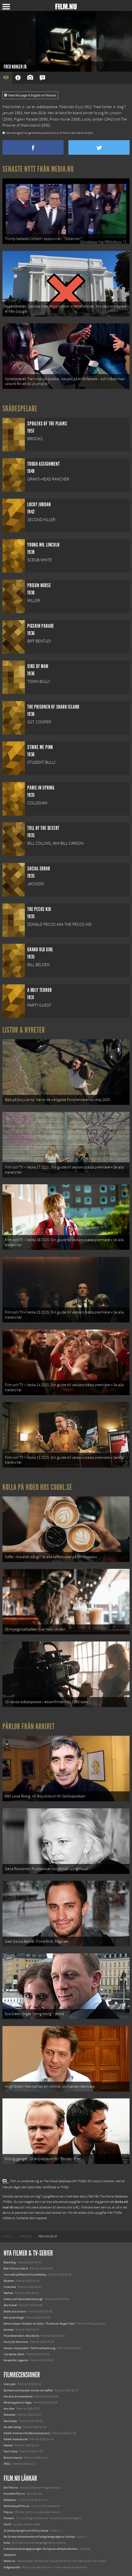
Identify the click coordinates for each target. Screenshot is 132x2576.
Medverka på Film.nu (16, 2506)
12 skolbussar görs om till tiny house (26, 2530)
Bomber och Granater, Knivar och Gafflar (28, 2390)
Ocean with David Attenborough (23, 2299)
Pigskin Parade (26, 119)
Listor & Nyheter (23, 1030)
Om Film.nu (11, 2487)
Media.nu (9, 2561)
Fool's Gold (11, 2451)
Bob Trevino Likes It (16, 2268)
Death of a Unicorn (15, 2311)
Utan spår (10, 2384)
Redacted (9, 2414)
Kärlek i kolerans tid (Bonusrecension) (27, 2433)
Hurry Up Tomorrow (16, 2342)
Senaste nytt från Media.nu (38, 169)
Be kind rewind (13, 2457)
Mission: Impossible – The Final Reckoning (29, 2348)
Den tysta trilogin (14, 2317)
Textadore (10, 2555)
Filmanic (9, 2518)
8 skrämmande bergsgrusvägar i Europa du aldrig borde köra (41, 2548)
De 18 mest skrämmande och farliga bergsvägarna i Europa (39, 2536)
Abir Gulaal (10, 2305)
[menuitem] (7, 2236)
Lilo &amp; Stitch (14, 2354)
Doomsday (10, 2421)
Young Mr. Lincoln (107, 113)
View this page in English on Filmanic (30, 95)
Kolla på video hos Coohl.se (37, 1487)
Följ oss (8, 2512)
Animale (9, 2329)
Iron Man (9, 2408)
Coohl (7, 2524)
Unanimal (10, 2287)
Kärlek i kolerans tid (16, 2439)
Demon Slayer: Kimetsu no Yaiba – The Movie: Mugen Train (39, 2323)
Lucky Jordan (92, 119)
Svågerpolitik (12, 2567)
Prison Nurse (60, 119)
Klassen (8, 2445)
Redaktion (10, 2500)
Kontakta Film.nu (14, 2493)
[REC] (7, 2463)
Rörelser (9, 2281)
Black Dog (10, 2262)
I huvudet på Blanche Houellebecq (25, 2274)
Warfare (8, 2293)
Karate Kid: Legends (16, 2360)
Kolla (7, 2542)
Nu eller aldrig (12, 2427)
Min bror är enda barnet (18, 2396)
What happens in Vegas (18, 2402)
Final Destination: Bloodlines (21, 2335)
